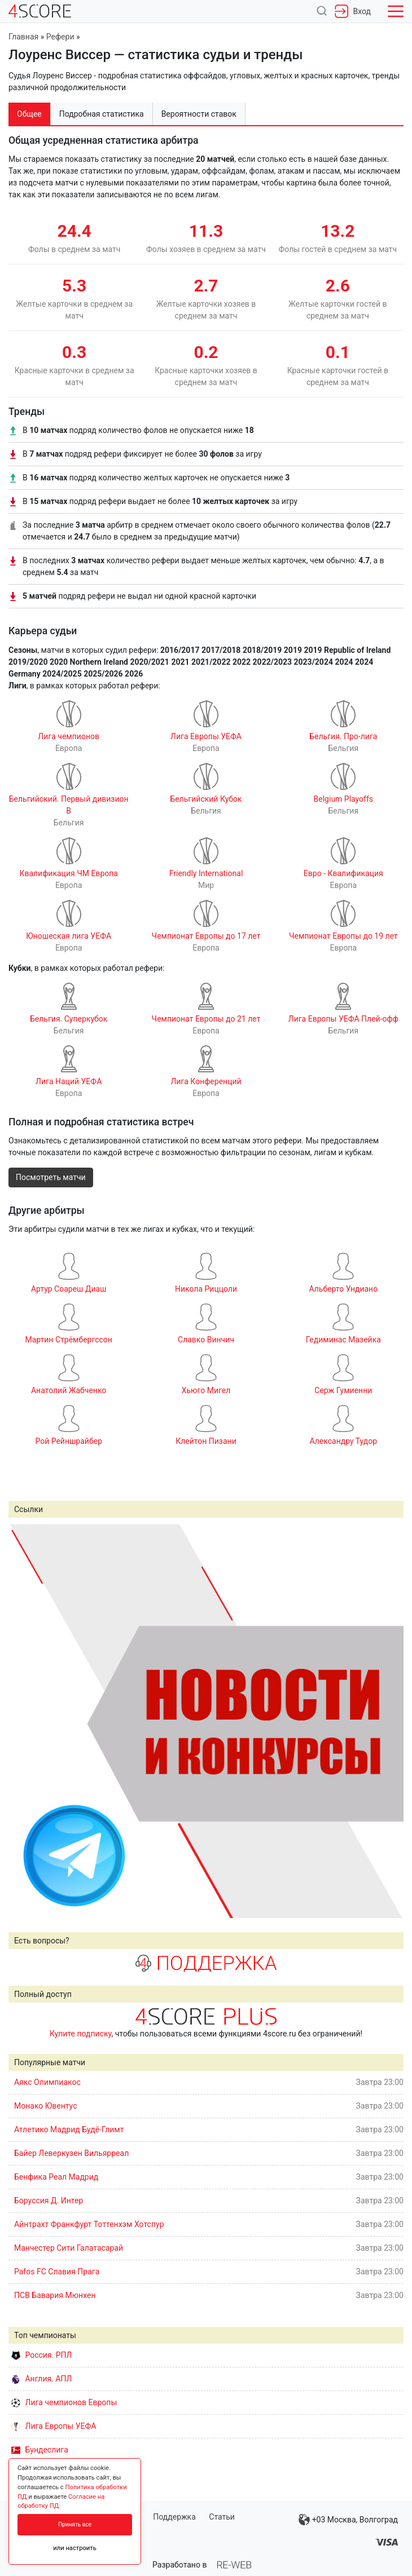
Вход (353, 11)
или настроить (75, 2548)
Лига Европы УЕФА (53, 2426)
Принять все (74, 2524)
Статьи (222, 2516)
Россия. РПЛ (41, 2355)
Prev (23, 1721)
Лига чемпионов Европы (64, 2402)
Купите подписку (81, 2033)
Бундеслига (39, 2449)
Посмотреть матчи (51, 1177)
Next (389, 1721)
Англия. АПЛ (41, 2378)
